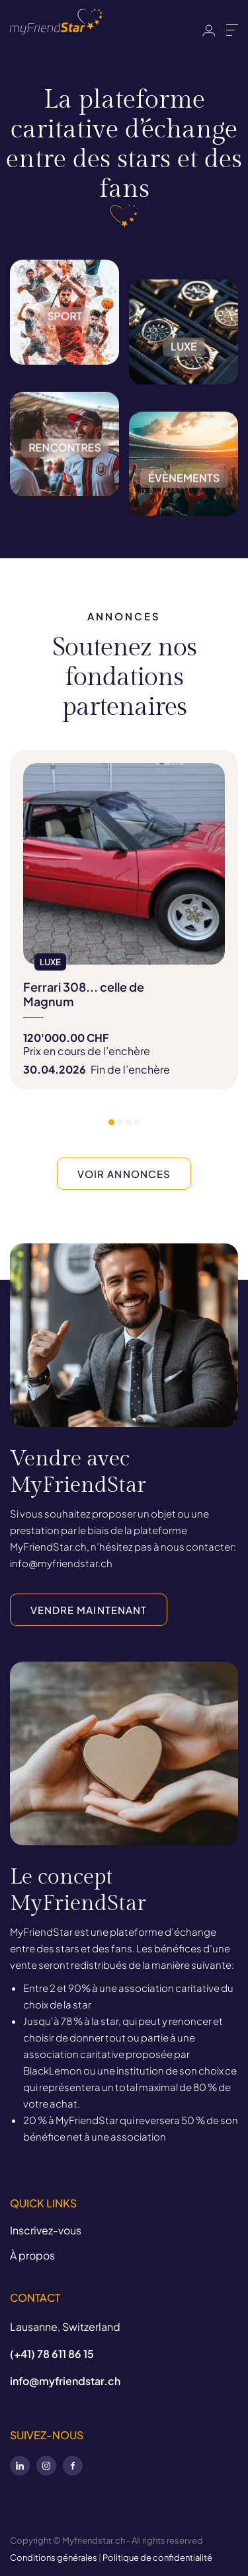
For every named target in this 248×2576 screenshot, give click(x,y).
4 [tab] (137, 1122)
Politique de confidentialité (157, 2557)
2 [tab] (120, 1122)
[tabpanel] (124, 919)
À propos (32, 2255)
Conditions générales (53, 2557)
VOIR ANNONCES (124, 1174)
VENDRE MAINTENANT (88, 1609)
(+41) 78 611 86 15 (52, 2354)
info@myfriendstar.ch (65, 2381)
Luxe (183, 393)
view (124, 919)
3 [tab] (129, 1122)
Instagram (46, 2466)
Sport (64, 373)
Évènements (183, 524)
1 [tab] (111, 1122)
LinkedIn (20, 2466)
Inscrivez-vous (45, 2230)
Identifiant (209, 30)
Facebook (73, 2466)
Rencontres (64, 504)
